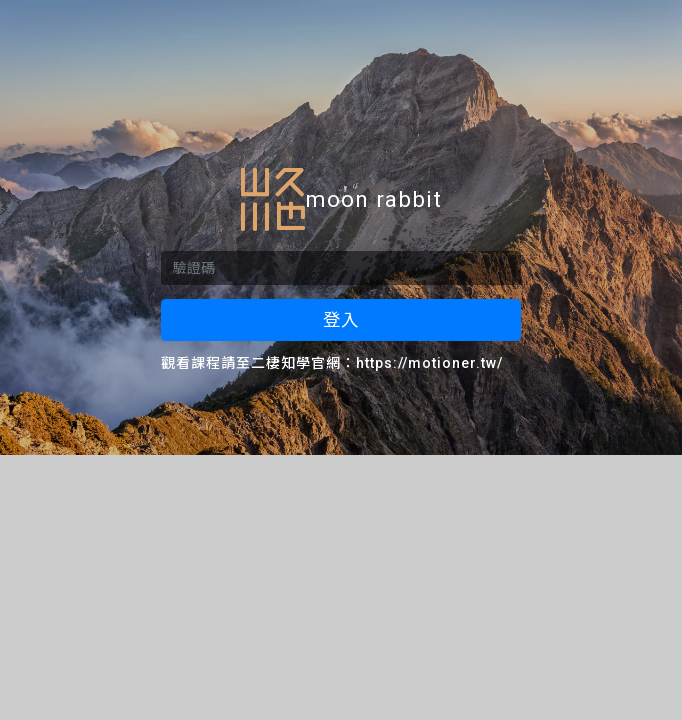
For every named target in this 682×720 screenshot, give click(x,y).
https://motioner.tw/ (429, 363)
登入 (341, 320)
